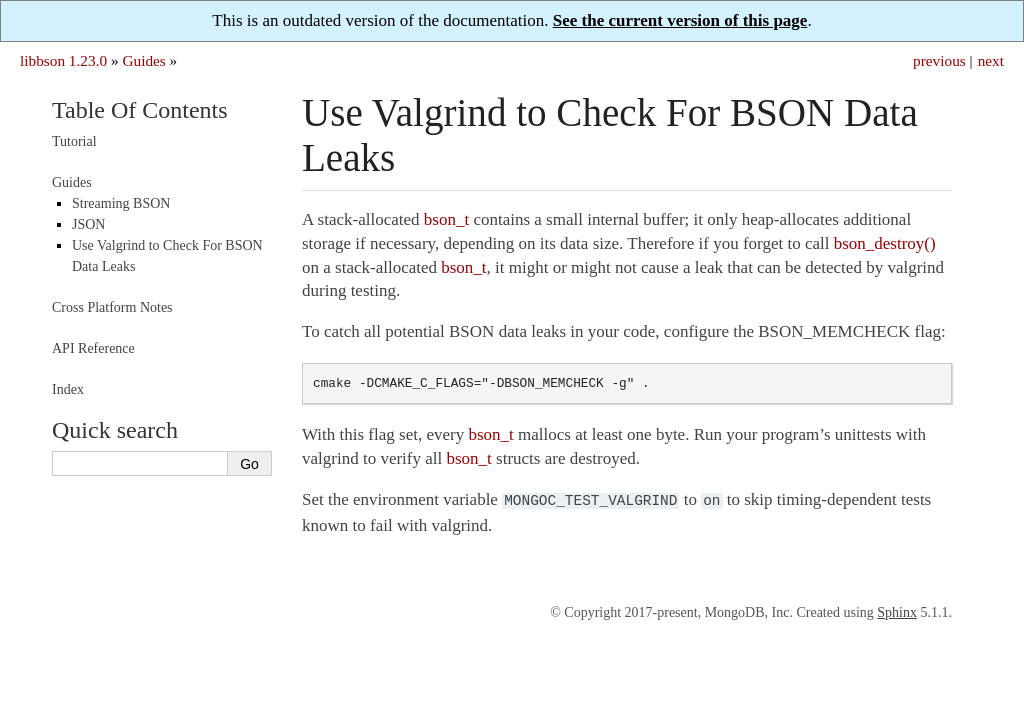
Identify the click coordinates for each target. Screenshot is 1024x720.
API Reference (93, 348)
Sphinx (897, 610)
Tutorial (74, 141)
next (991, 60)
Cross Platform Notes (112, 307)
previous (939, 60)
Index (68, 389)
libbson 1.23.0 (63, 60)
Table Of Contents (140, 110)
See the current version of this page (680, 20)
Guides (143, 60)
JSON (88, 224)
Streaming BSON (121, 203)
